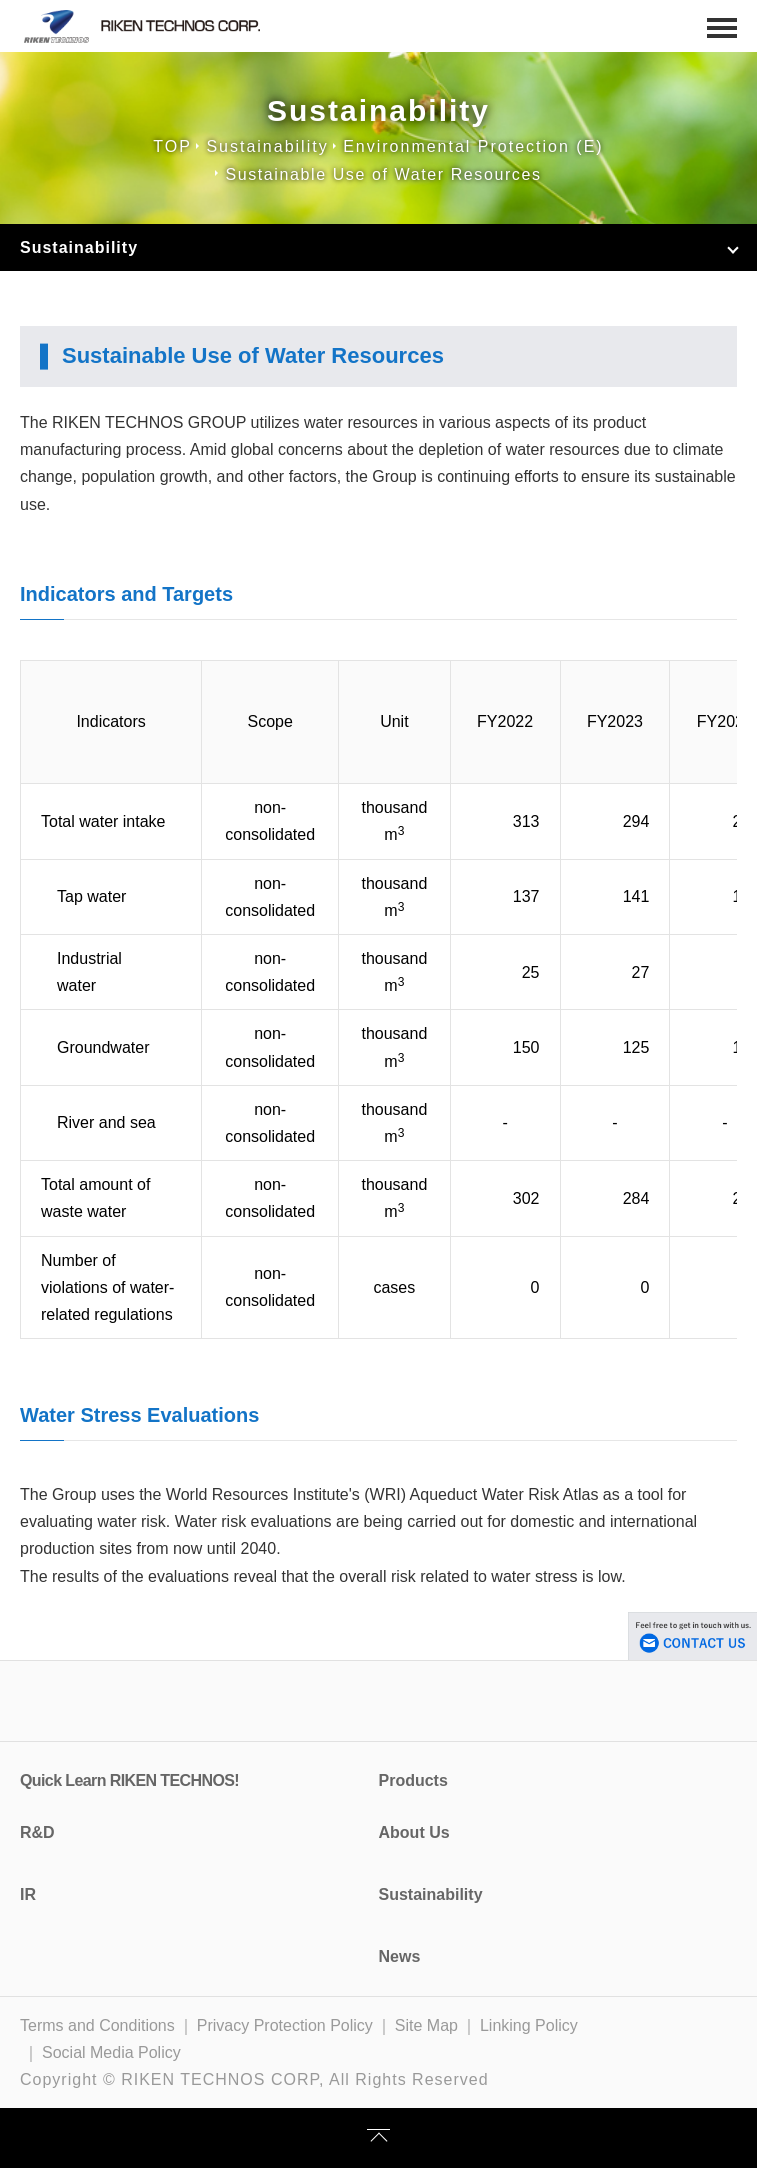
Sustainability (267, 146)
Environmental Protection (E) (473, 146)
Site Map (426, 2025)
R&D (37, 1832)
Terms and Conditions (97, 2025)
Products (413, 1780)
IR (28, 1894)
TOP (172, 146)
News (400, 1956)
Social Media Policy (111, 2052)
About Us (414, 1832)
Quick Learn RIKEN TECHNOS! (129, 1780)
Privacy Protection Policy (285, 2025)
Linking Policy (529, 2025)
